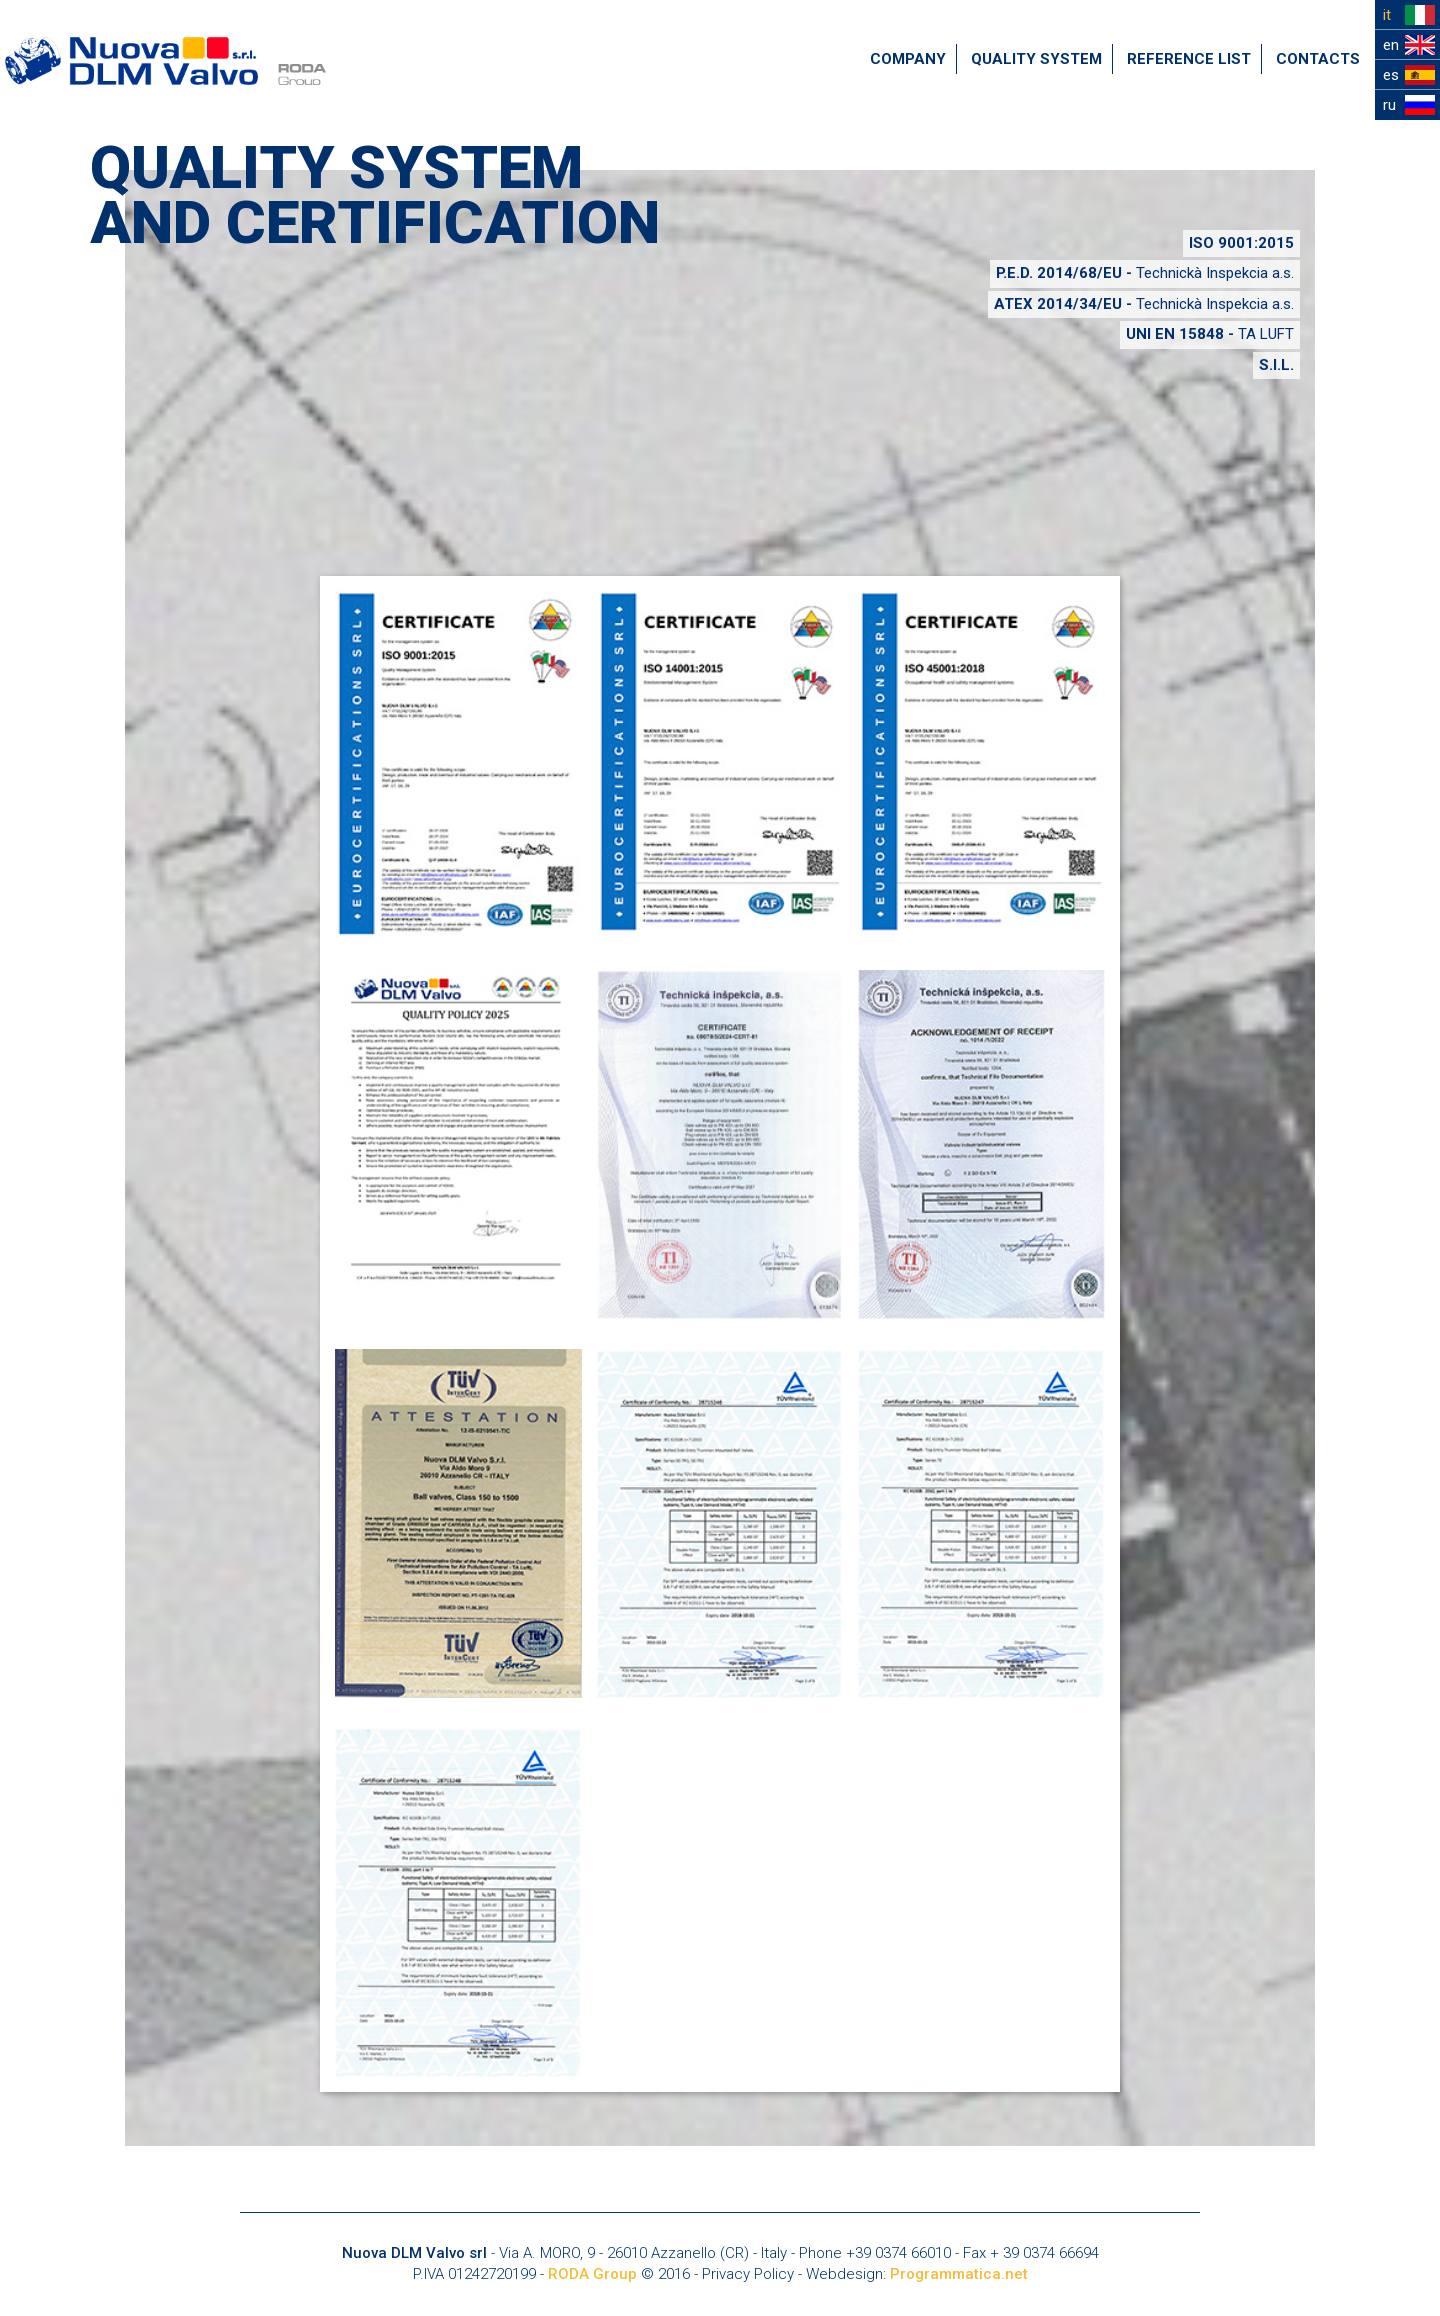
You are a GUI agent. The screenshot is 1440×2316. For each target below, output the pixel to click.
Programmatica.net (959, 2274)
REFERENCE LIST (1189, 59)
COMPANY (908, 59)
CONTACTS (1318, 59)
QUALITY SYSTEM (1036, 59)
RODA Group (592, 2274)
